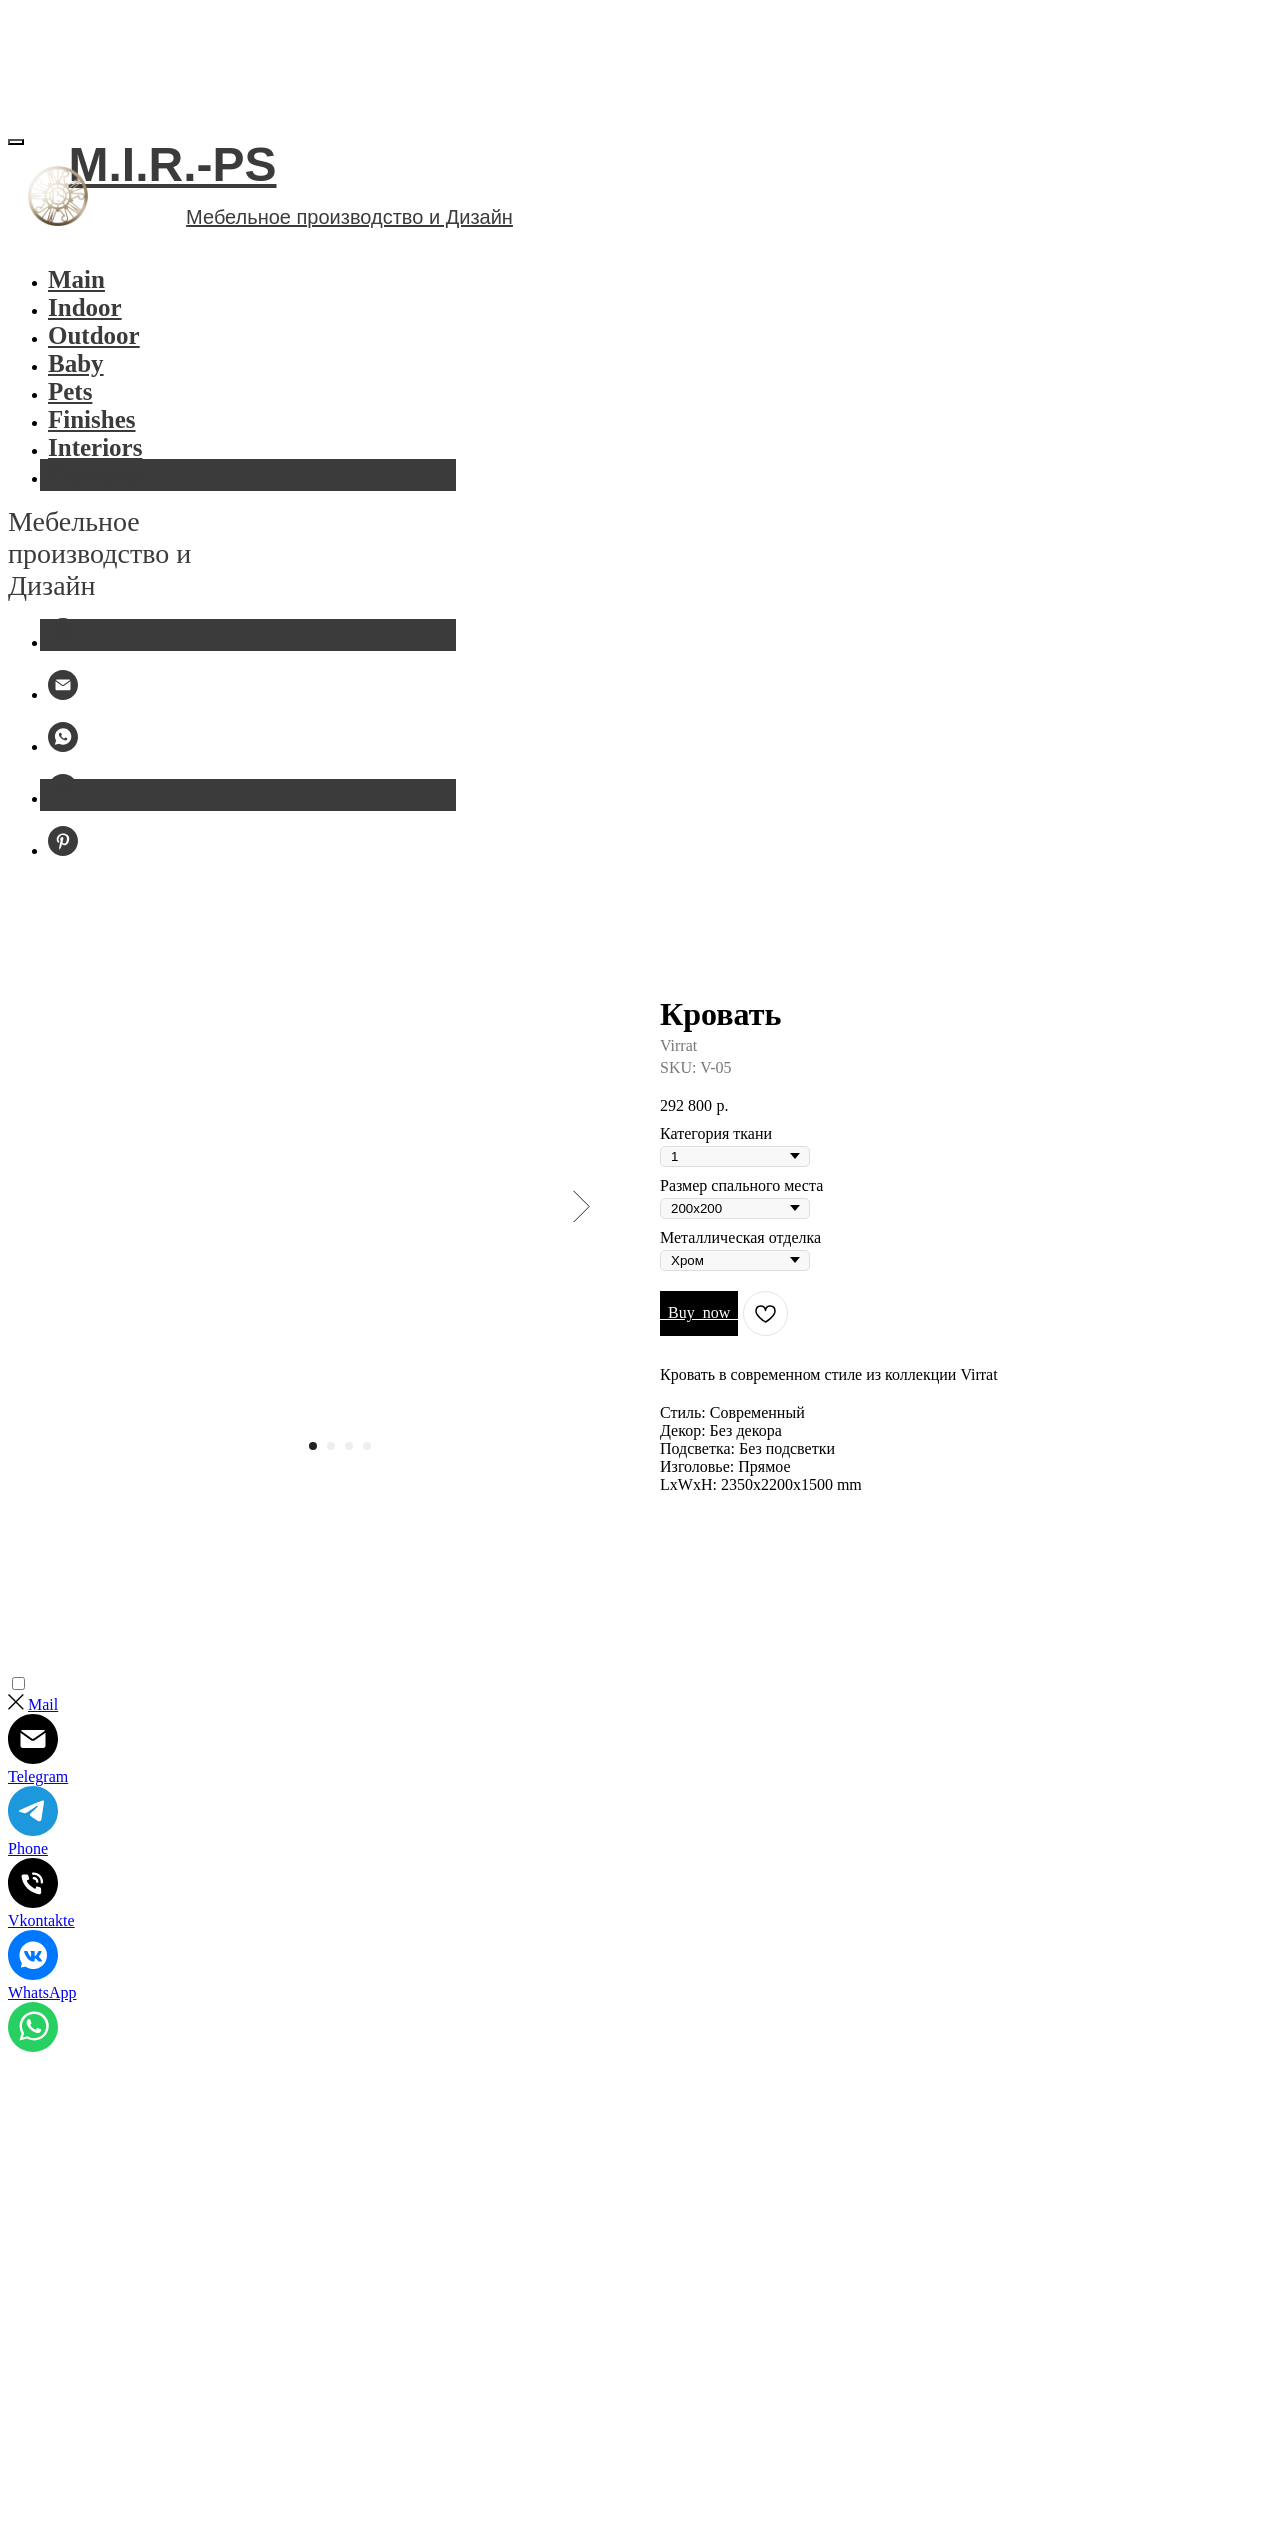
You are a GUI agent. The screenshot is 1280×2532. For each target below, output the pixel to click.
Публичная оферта (88, 2334)
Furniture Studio (101, 2423)
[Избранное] (63, 201)
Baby (110, 409)
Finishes (129, 473)
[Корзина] (63, 249)
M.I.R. (82, 2265)
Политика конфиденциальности (179, 2288)
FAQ (180, 2311)
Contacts (133, 537)
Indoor (90, 309)
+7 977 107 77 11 (101, 2485)
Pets (104, 441)
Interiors (133, 505)
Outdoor (131, 377)
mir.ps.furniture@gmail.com (140, 2516)
